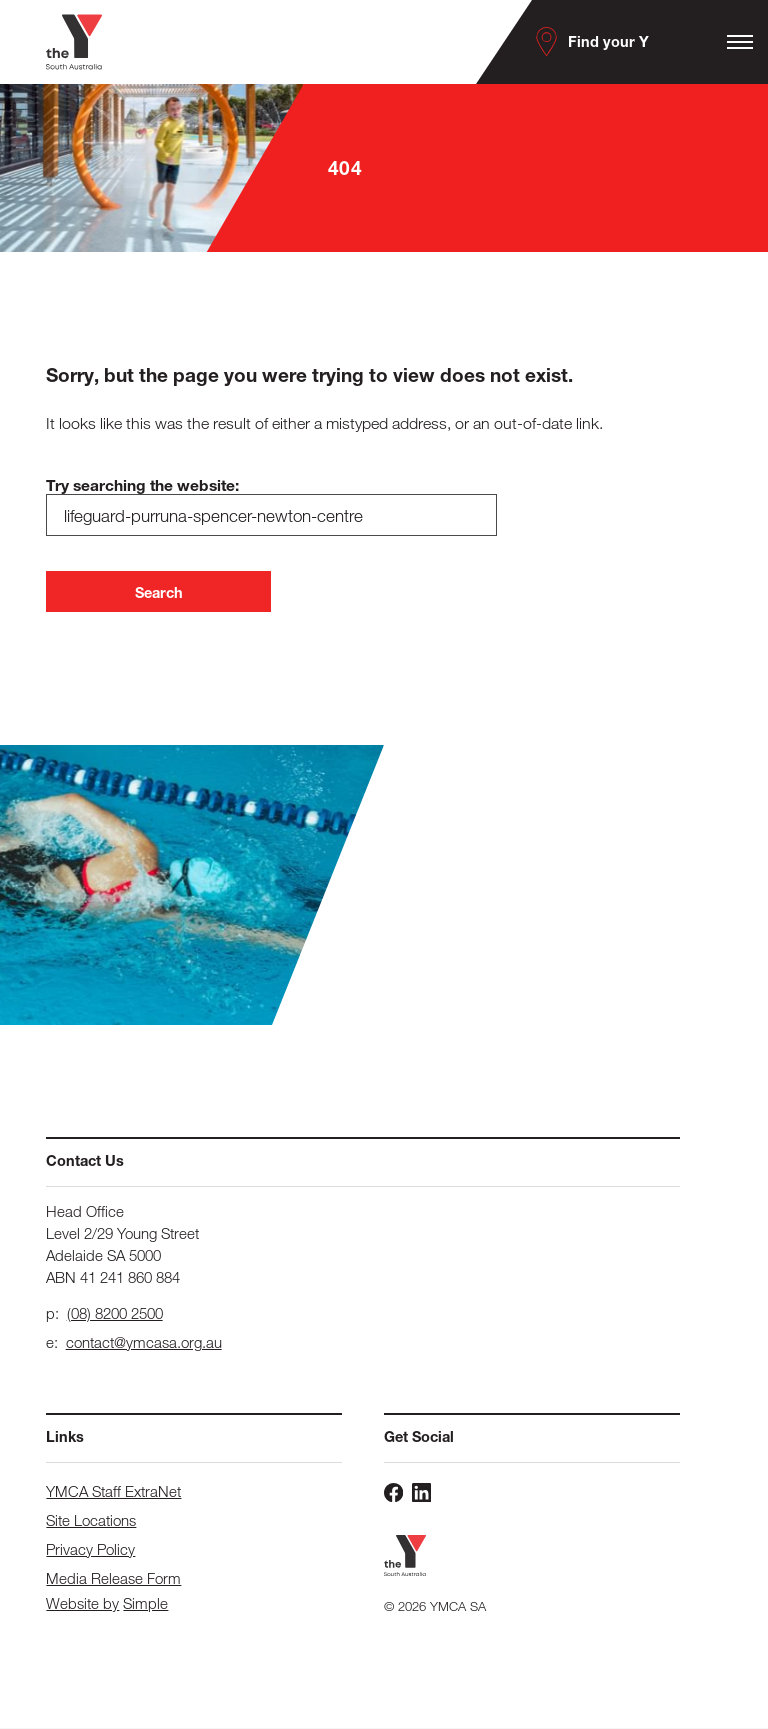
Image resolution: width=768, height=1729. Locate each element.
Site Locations (91, 1521)
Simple (145, 1605)
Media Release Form (113, 1579)
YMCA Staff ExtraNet (113, 1492)
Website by (82, 1605)
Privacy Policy (90, 1550)
